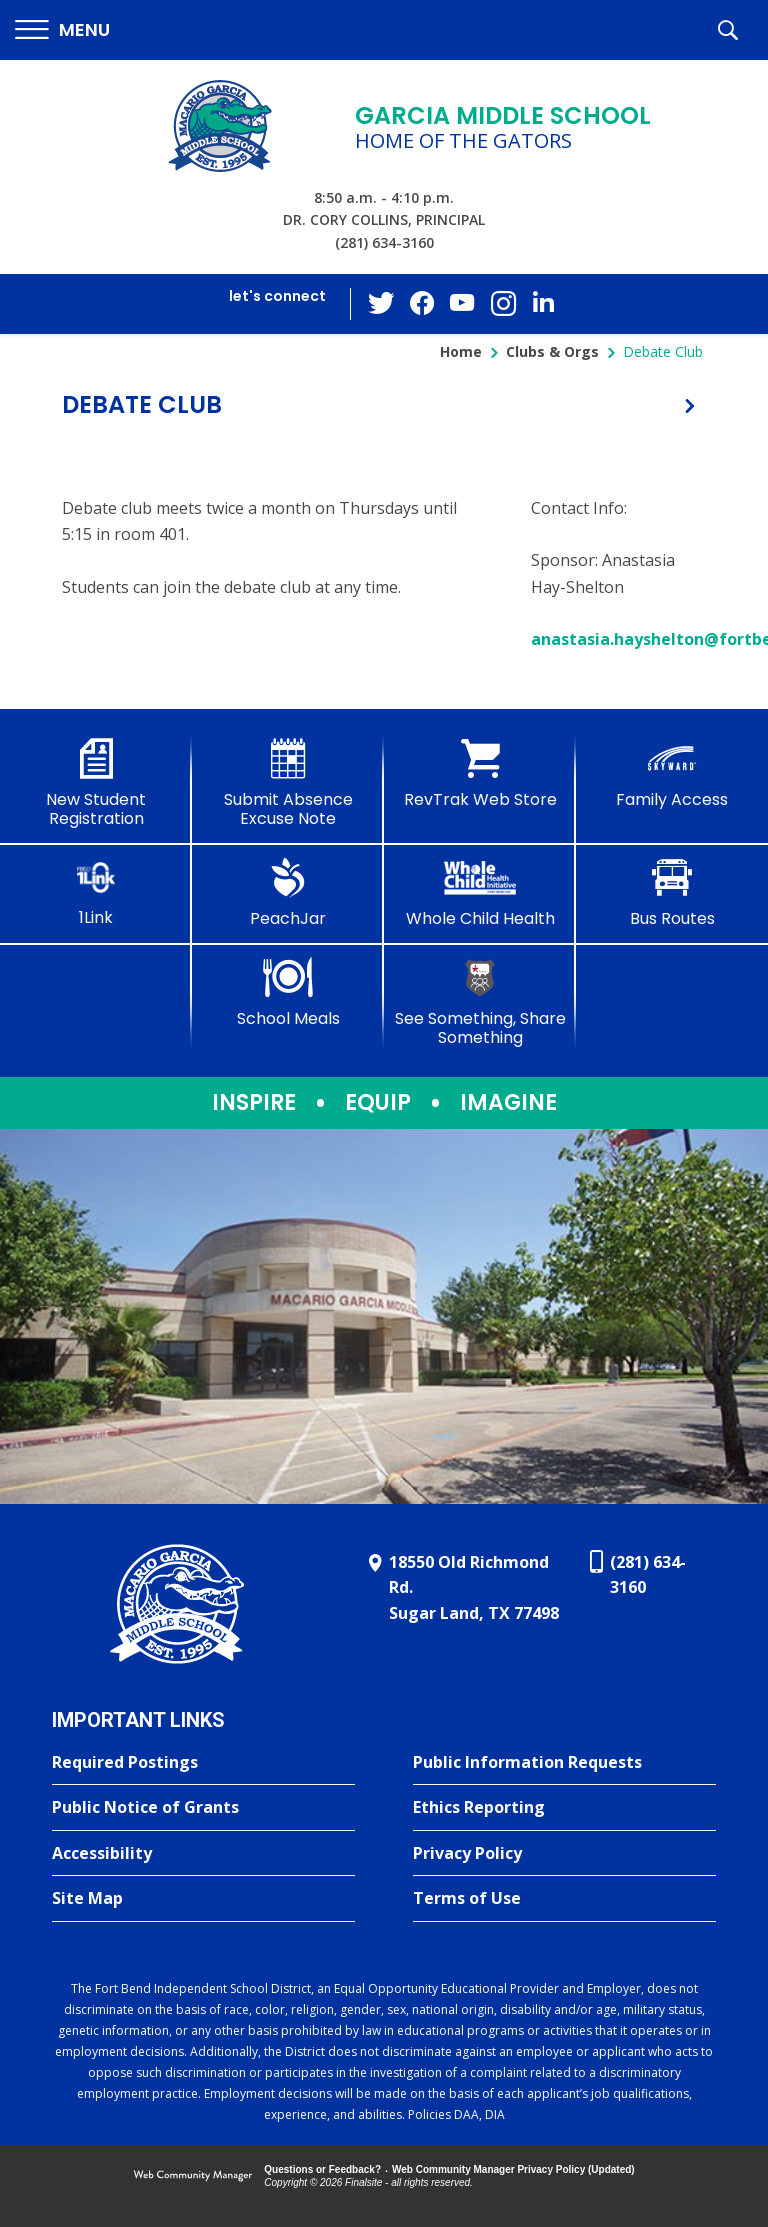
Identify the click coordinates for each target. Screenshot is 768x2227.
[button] (62, 30)
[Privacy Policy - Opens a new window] (564, 1854)
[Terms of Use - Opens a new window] (564, 1899)
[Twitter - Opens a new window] (383, 303)
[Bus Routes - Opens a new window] (672, 893)
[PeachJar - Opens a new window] (288, 893)
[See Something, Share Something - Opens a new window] (480, 1002)
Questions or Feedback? (322, 2169)
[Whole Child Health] (480, 893)
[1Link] (96, 892)
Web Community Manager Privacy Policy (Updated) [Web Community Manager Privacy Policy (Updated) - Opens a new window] (513, 2169)
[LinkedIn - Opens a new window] (543, 302)
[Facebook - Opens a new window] (423, 304)
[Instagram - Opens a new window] (503, 304)
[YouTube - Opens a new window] (463, 303)
